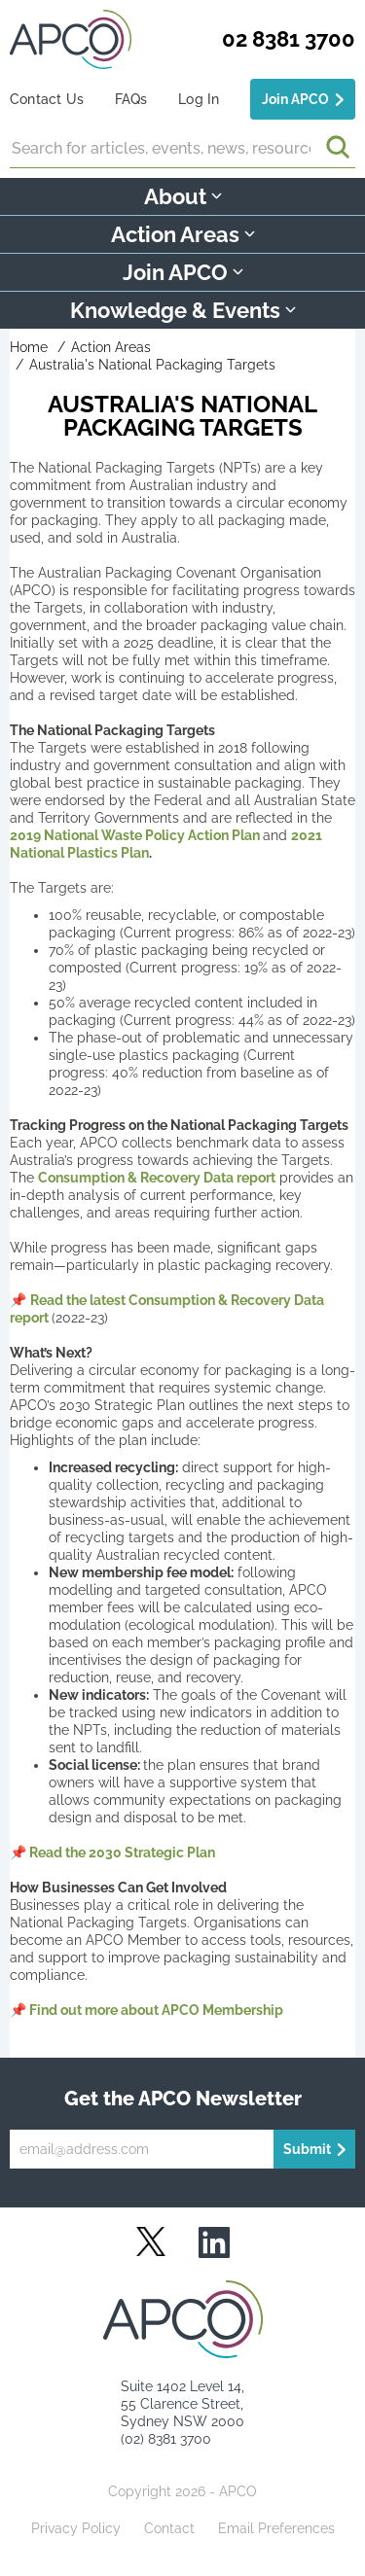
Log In (198, 99)
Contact (169, 2528)
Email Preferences (276, 2528)
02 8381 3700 (288, 39)
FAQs (131, 99)
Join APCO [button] (183, 272)
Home (29, 347)
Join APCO (295, 99)
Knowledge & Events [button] (183, 310)
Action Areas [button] (183, 234)
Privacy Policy (76, 2528)
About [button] (183, 196)
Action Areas (111, 347)
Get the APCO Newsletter (183, 2098)
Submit (307, 2149)
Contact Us (47, 99)
